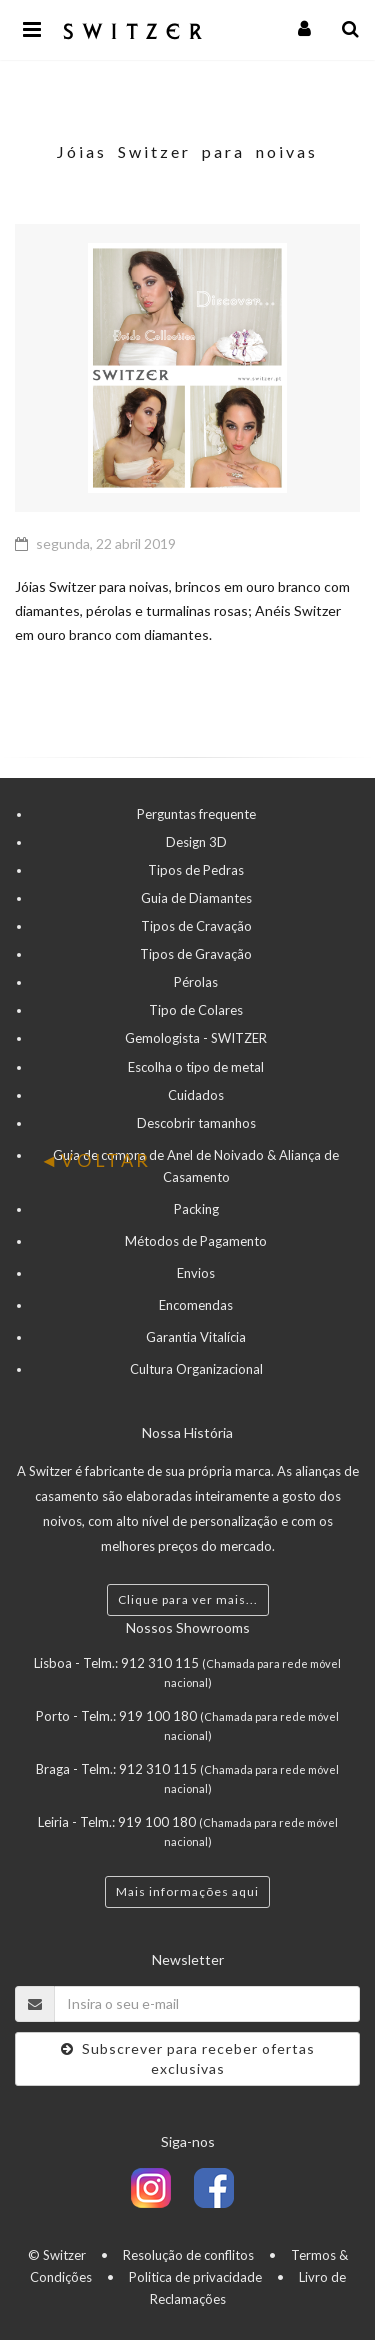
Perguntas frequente (196, 814)
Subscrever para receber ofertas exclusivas (188, 2058)
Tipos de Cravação (196, 926)
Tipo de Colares (196, 1010)
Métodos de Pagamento (196, 1241)
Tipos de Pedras (196, 870)
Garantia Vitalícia (196, 1337)
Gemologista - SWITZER (196, 1038)
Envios (196, 1273)
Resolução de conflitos (188, 2255)
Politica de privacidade (195, 2277)
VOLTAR (96, 1160)
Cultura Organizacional (196, 1369)
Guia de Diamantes (196, 898)
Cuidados (196, 1095)
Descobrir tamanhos (196, 1123)
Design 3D (196, 842)
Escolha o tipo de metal (196, 1067)
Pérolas (196, 982)
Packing (196, 1209)
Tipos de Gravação (196, 954)
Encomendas (196, 1305)
